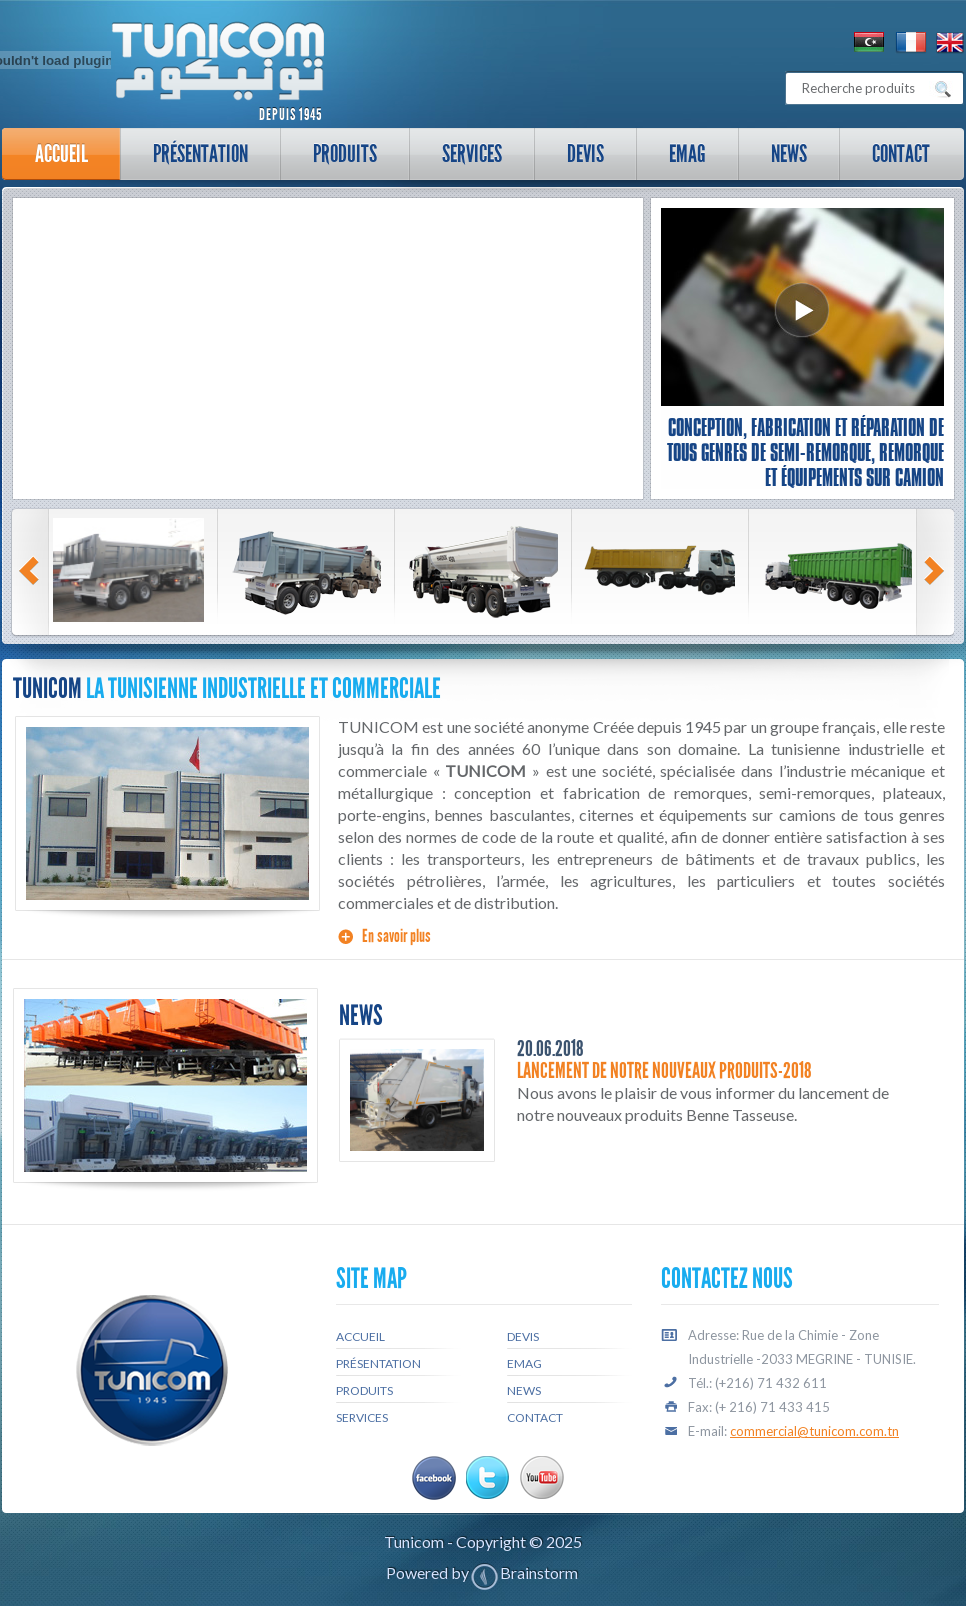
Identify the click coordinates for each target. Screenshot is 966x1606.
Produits (345, 153)
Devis (585, 153)
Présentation (191, 159)
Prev (32, 571)
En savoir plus (396, 936)
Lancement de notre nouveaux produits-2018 (664, 1070)
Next (937, 571)
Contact (901, 153)
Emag (687, 153)
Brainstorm (539, 1572)
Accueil (61, 153)
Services (463, 159)
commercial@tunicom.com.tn (814, 1431)
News (789, 153)
